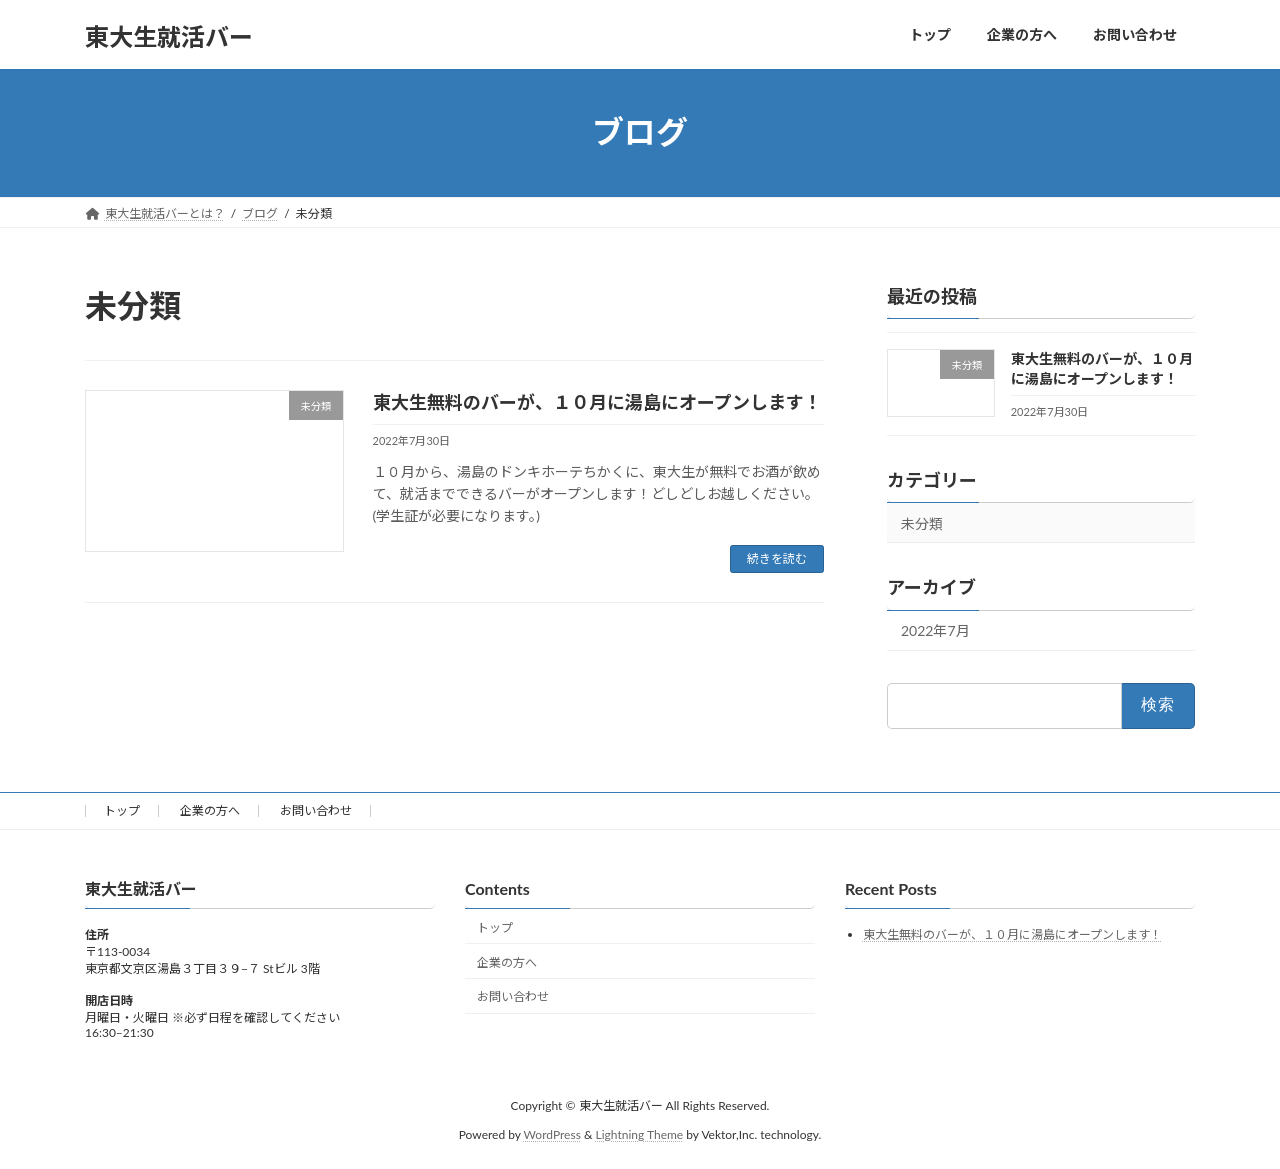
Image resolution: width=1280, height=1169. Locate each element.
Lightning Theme (640, 1134)
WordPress (552, 1134)
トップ (122, 810)
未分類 (922, 522)
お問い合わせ (316, 810)
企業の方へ (210, 810)
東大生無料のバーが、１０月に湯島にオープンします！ (597, 402)
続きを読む (777, 558)
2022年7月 (935, 630)
